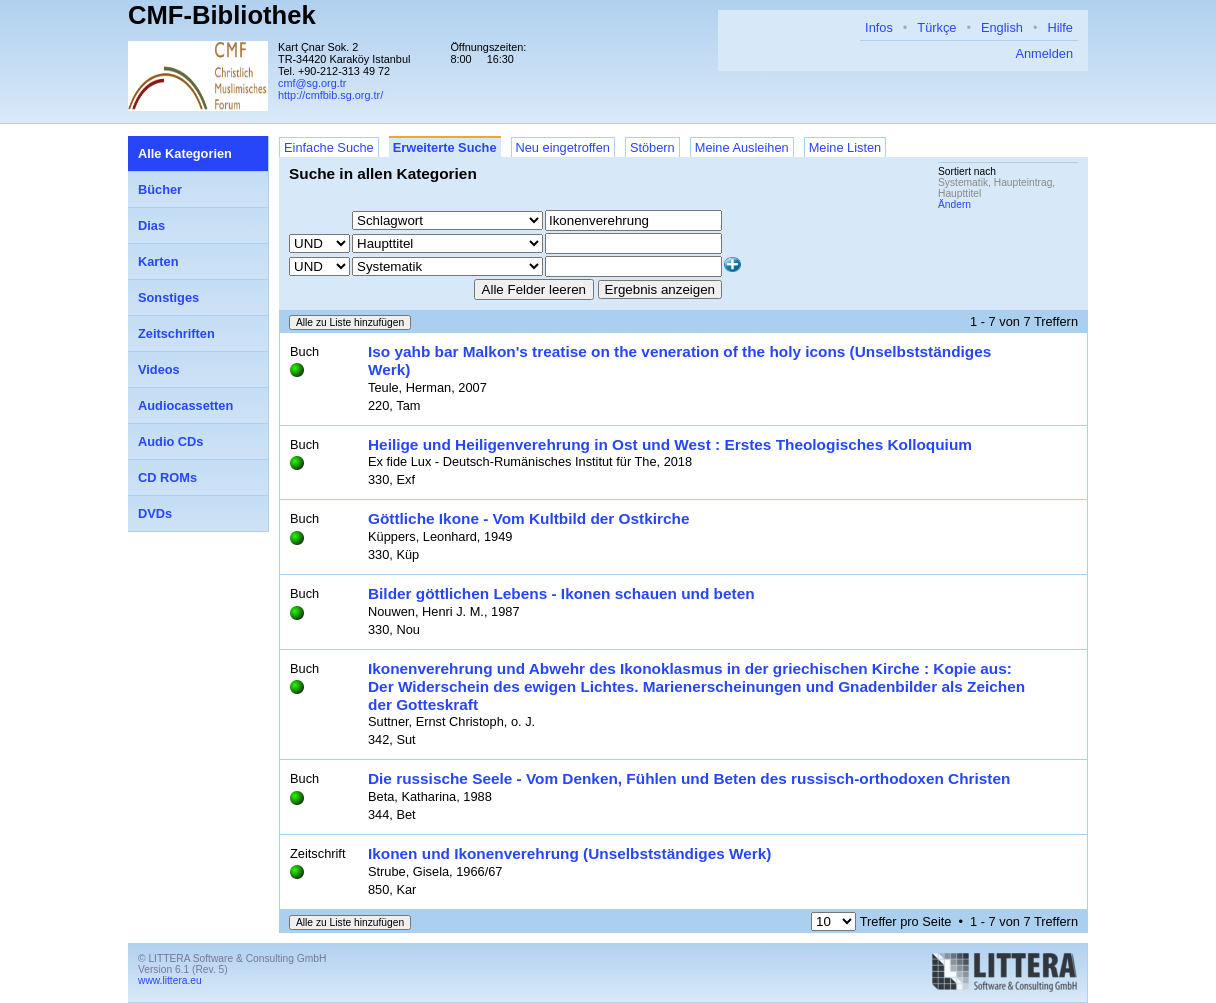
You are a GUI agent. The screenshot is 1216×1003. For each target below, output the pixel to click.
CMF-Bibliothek (222, 15)
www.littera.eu (170, 980)
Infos (879, 27)
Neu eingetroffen (563, 147)
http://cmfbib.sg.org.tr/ (330, 95)
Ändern (954, 204)
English (1002, 27)
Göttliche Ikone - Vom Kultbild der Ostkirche (528, 518)
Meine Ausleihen (742, 147)
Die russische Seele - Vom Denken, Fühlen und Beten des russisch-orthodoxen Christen (689, 778)
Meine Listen (845, 147)
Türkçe (936, 27)
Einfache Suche (329, 147)
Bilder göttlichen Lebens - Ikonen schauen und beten (561, 593)
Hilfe (1060, 27)
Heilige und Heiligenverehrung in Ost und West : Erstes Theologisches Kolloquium (670, 444)
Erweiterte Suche (445, 147)
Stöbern (652, 147)
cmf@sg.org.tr (312, 83)
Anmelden (1044, 53)
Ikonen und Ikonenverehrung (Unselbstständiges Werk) (569, 853)
